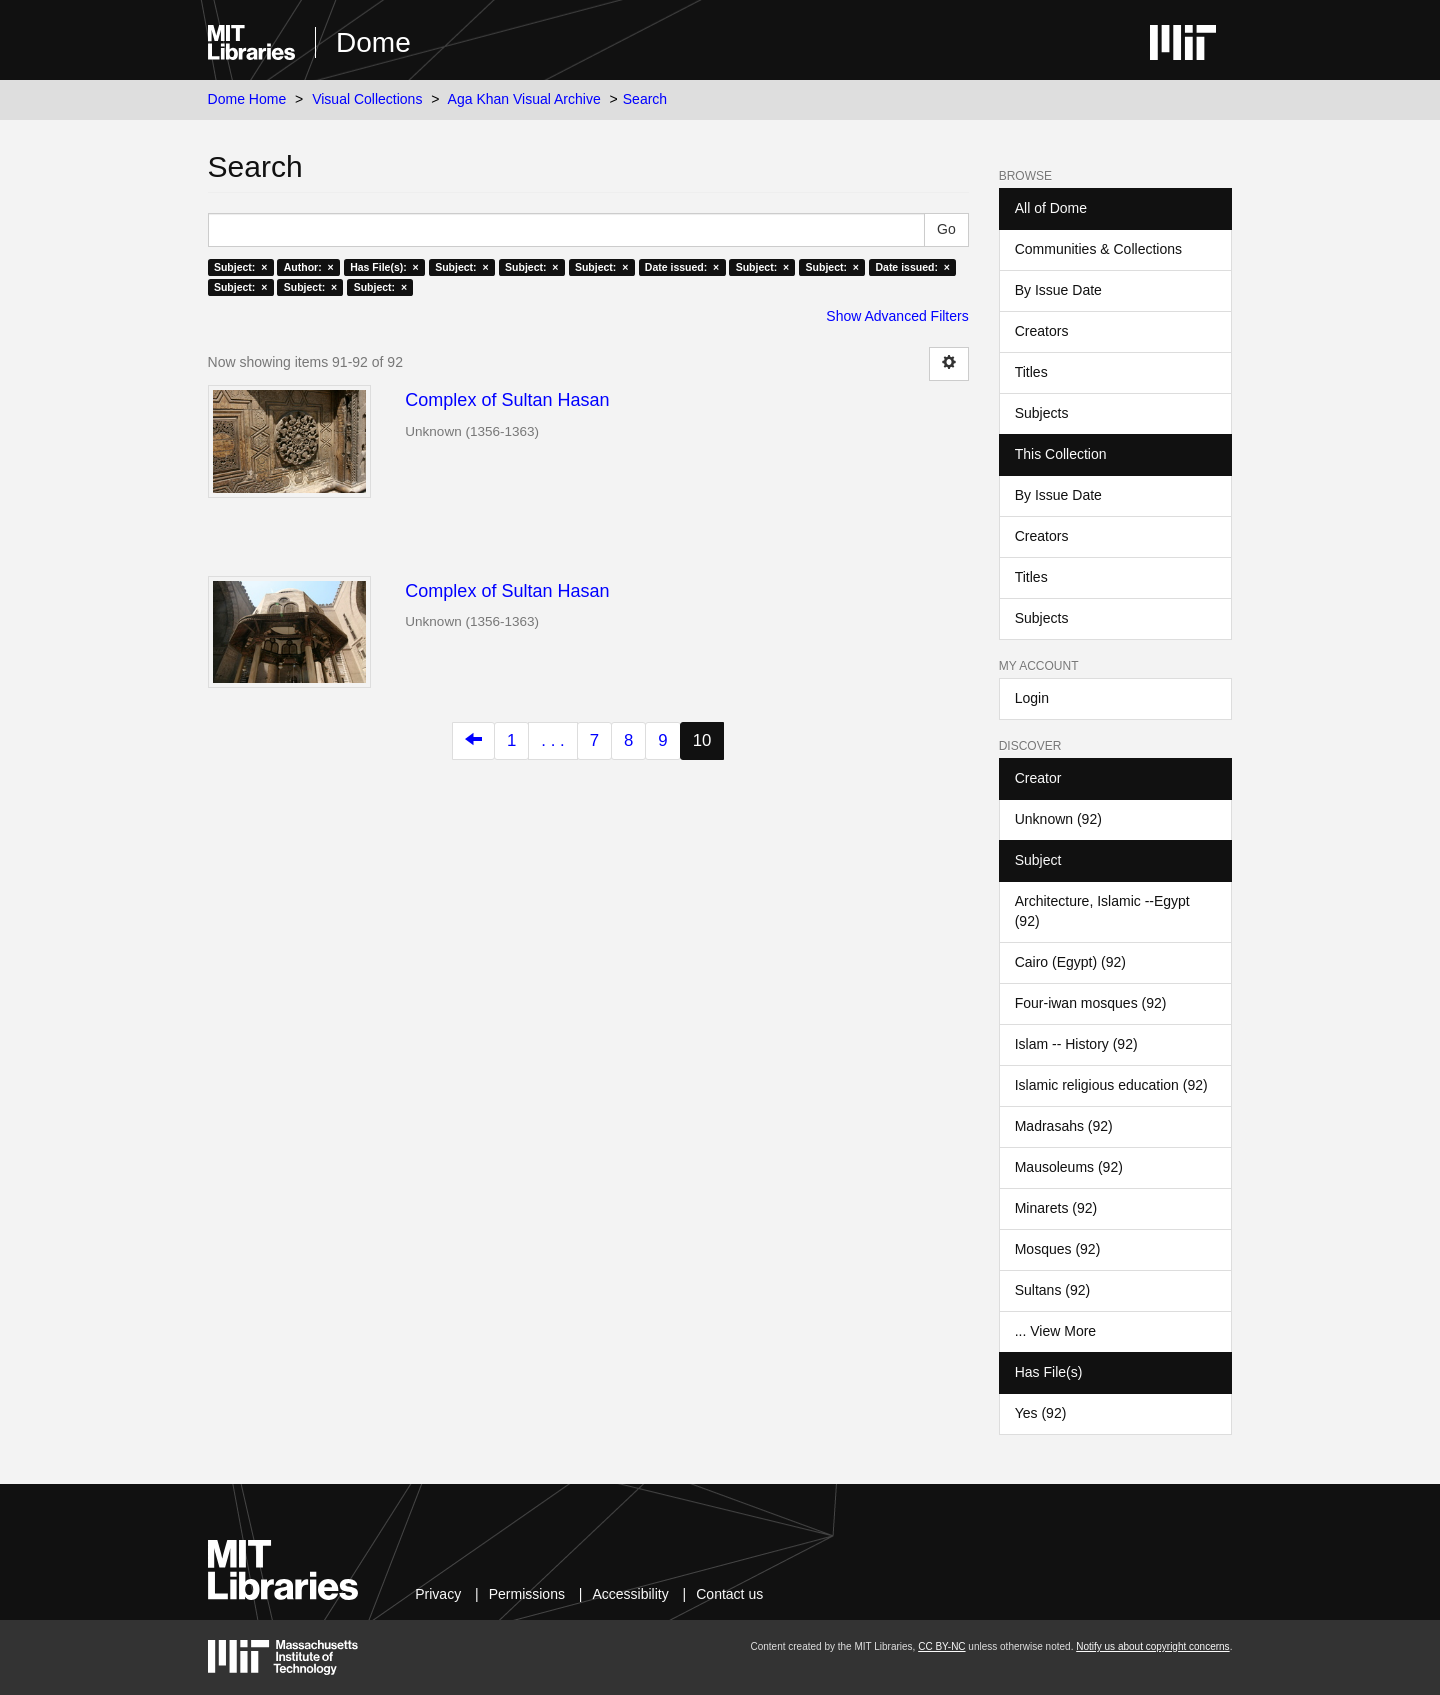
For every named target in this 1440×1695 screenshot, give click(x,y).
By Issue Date (1058, 290)
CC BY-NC (941, 1646)
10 (702, 740)
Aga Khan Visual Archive (524, 99)
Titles (1031, 372)
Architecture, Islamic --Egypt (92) (1102, 911)
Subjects (1042, 413)
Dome (373, 42)
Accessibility (630, 1594)
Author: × (309, 267)
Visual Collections (367, 99)
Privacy (438, 1594)
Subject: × (240, 267)
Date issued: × (682, 267)
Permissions (527, 1594)
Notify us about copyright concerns (1152, 1646)
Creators (1042, 331)
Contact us (729, 1594)
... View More (1055, 1331)
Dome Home (247, 99)
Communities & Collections (1098, 249)
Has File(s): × (384, 267)
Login (1032, 698)
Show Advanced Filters (897, 316)
